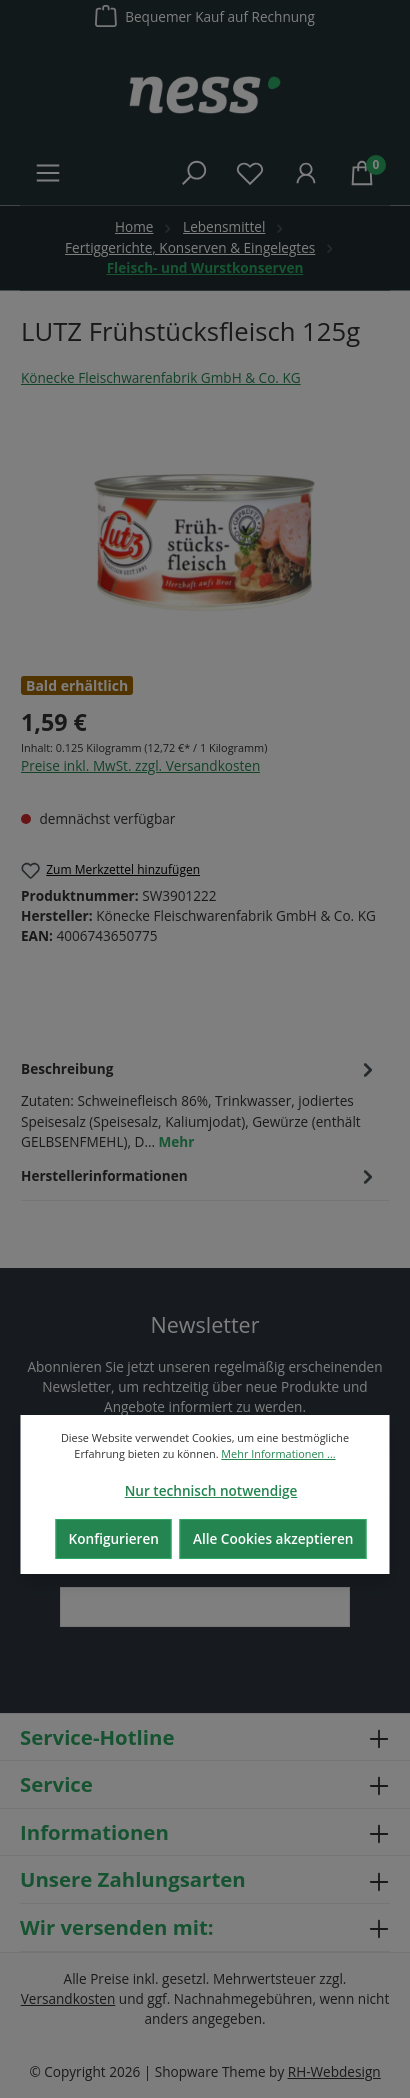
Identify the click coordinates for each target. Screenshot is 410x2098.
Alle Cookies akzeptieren (273, 1538)
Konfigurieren (114, 1538)
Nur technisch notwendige (211, 1490)
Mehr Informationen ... (278, 1453)
